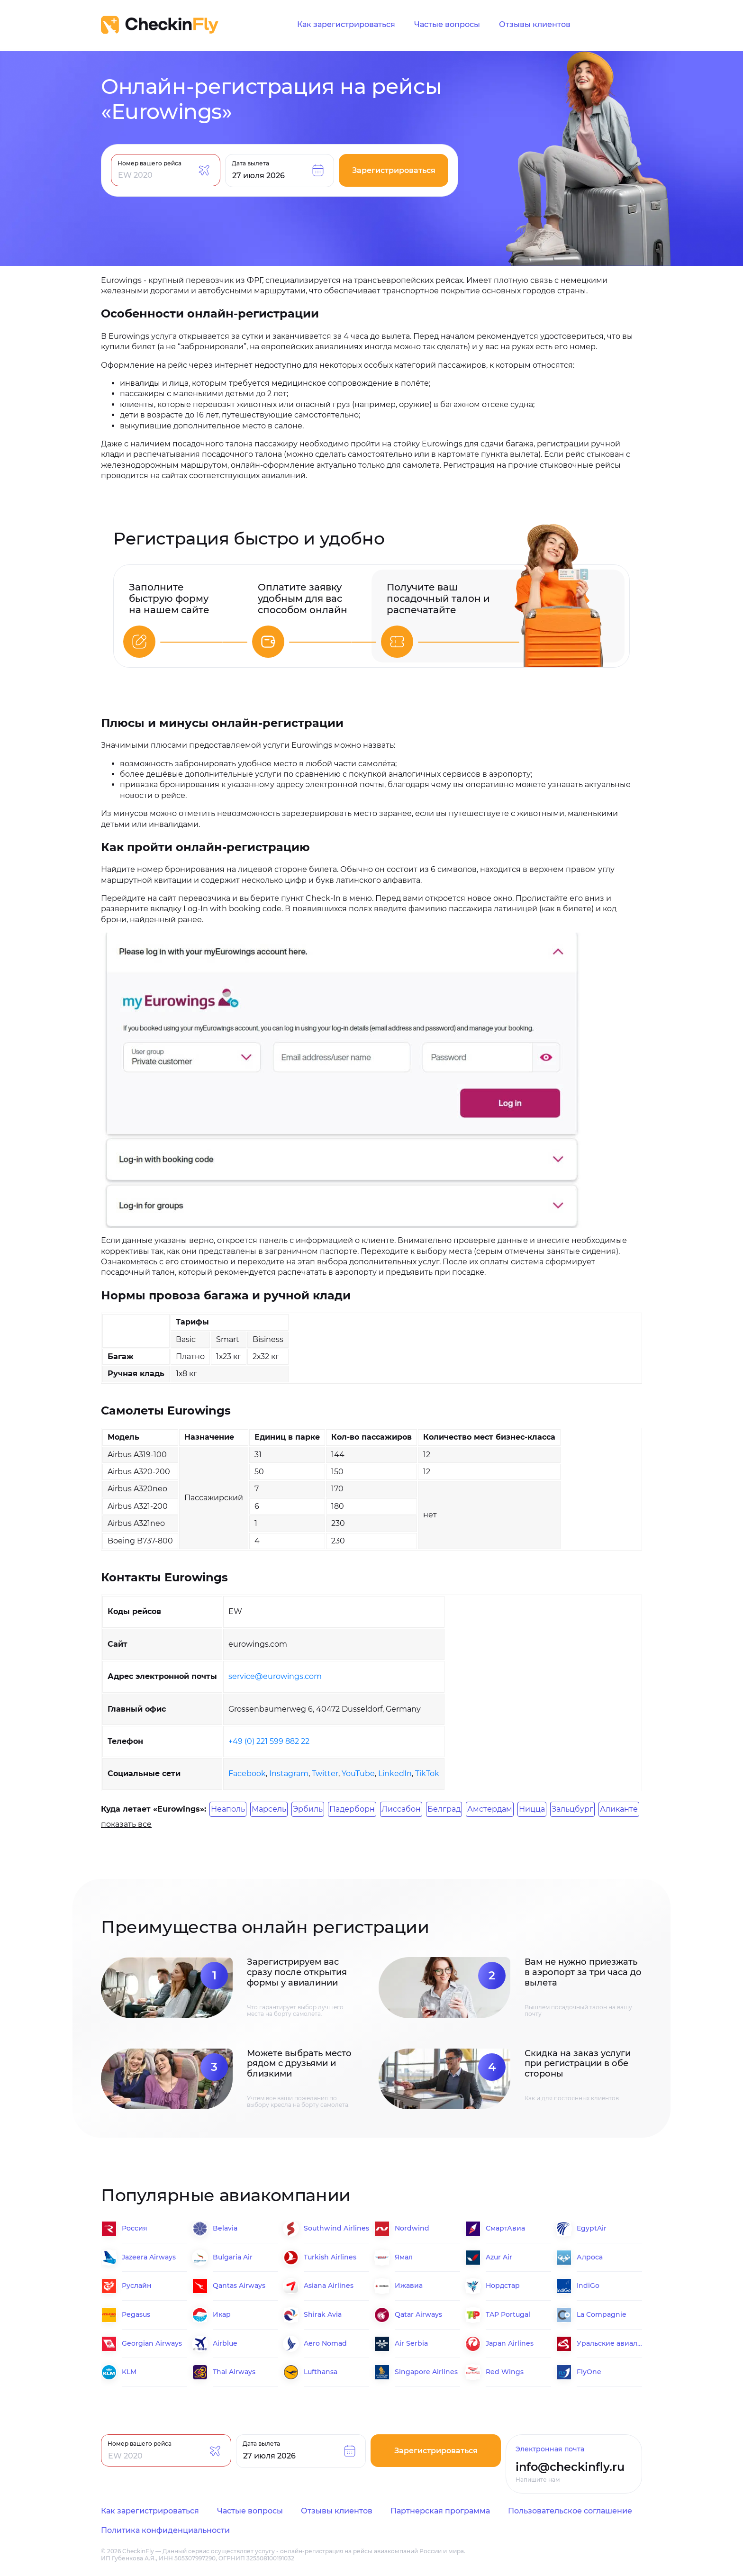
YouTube (358, 1773)
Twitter (325, 1773)
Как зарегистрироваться (346, 24)
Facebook (247, 1773)
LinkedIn (395, 1773)
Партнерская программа (440, 2510)
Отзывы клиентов (535, 24)
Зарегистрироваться (393, 170)
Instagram (288, 1773)
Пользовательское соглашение (570, 2510)
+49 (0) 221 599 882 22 (268, 1741)
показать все (126, 1824)
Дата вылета (250, 163)
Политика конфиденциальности (165, 2530)
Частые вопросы (447, 24)
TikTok (427, 1773)
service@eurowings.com (275, 1676)
